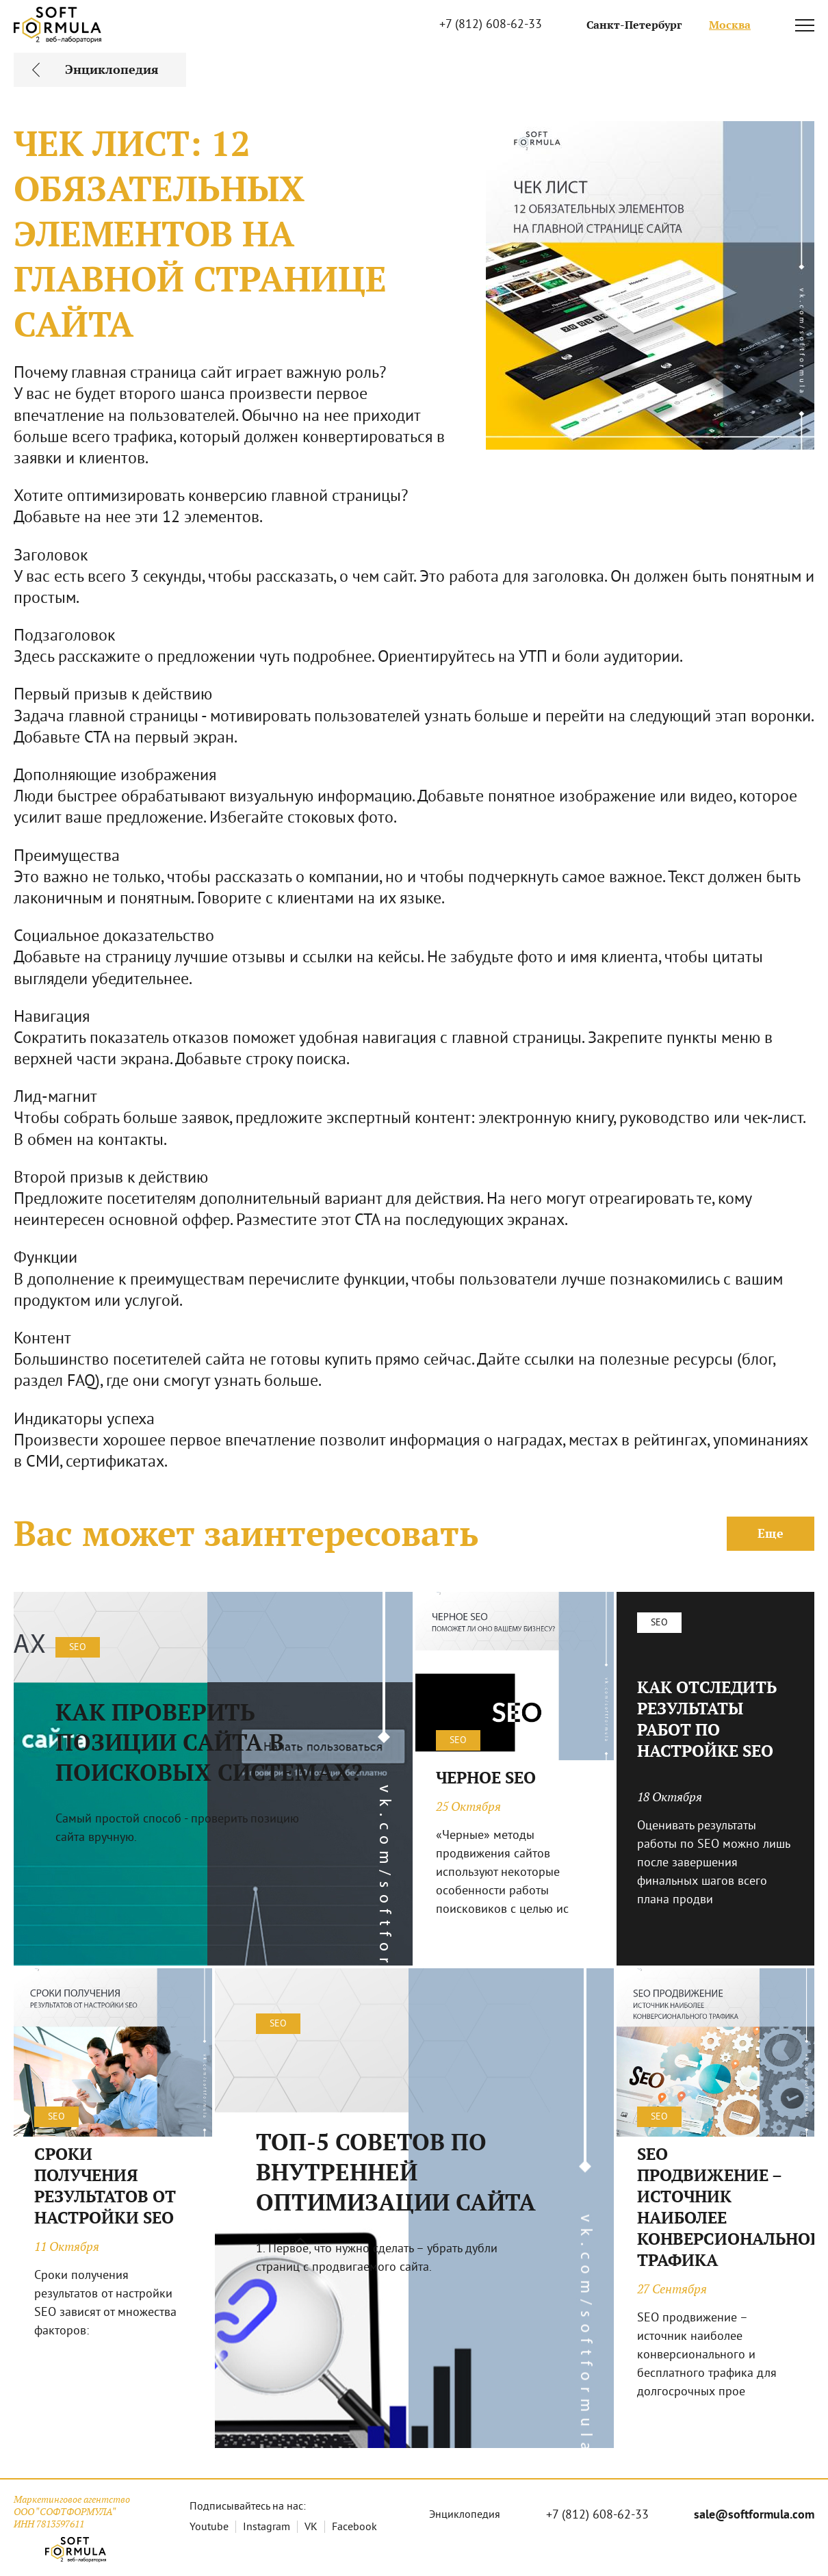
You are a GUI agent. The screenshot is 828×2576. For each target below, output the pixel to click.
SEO (77, 1647)
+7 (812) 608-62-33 (490, 24)
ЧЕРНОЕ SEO (486, 1777)
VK (311, 2527)
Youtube (209, 2527)
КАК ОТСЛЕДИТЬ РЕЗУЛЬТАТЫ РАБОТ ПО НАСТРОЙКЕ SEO (707, 1719)
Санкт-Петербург (634, 25)
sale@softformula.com (754, 2515)
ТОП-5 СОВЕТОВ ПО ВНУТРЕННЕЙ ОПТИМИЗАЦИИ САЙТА (396, 2172)
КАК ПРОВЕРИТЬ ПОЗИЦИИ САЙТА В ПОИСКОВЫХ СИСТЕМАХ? (209, 1742)
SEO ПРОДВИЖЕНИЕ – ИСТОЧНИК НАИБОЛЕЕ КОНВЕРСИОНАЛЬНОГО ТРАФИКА (715, 2207)
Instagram (266, 2527)
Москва (730, 25)
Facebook (354, 2527)
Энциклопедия (464, 2515)
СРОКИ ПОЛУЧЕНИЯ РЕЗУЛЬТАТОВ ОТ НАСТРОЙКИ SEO (105, 2185)
